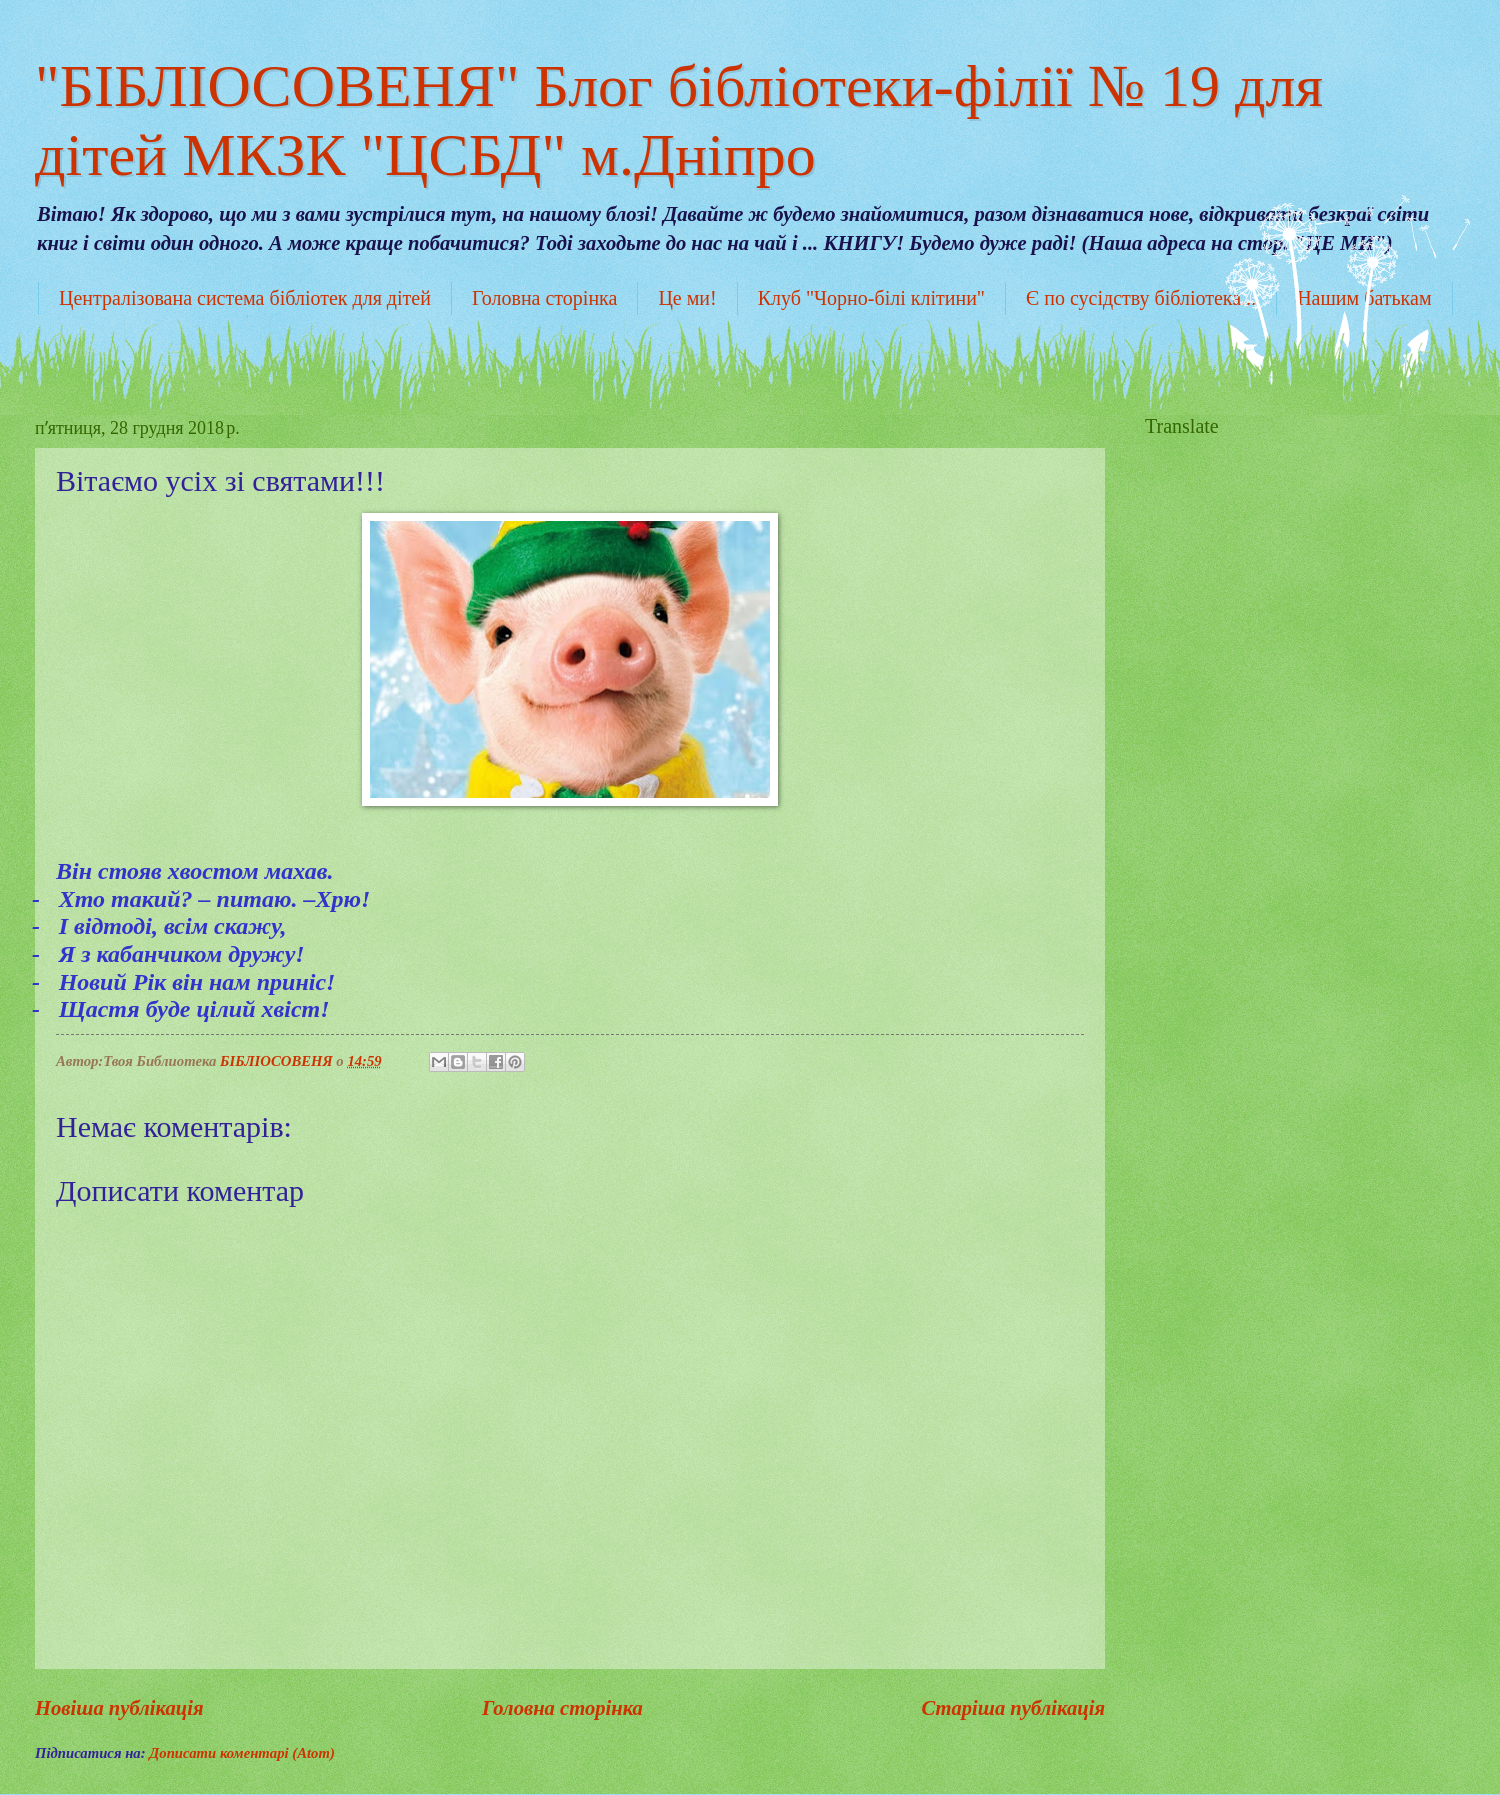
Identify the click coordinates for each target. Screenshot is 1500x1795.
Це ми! (687, 298)
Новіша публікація (119, 1708)
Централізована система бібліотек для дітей (245, 298)
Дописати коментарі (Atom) (242, 1753)
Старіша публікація (1013, 1708)
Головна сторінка (544, 298)
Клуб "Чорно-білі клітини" (871, 298)
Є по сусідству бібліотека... (1141, 298)
